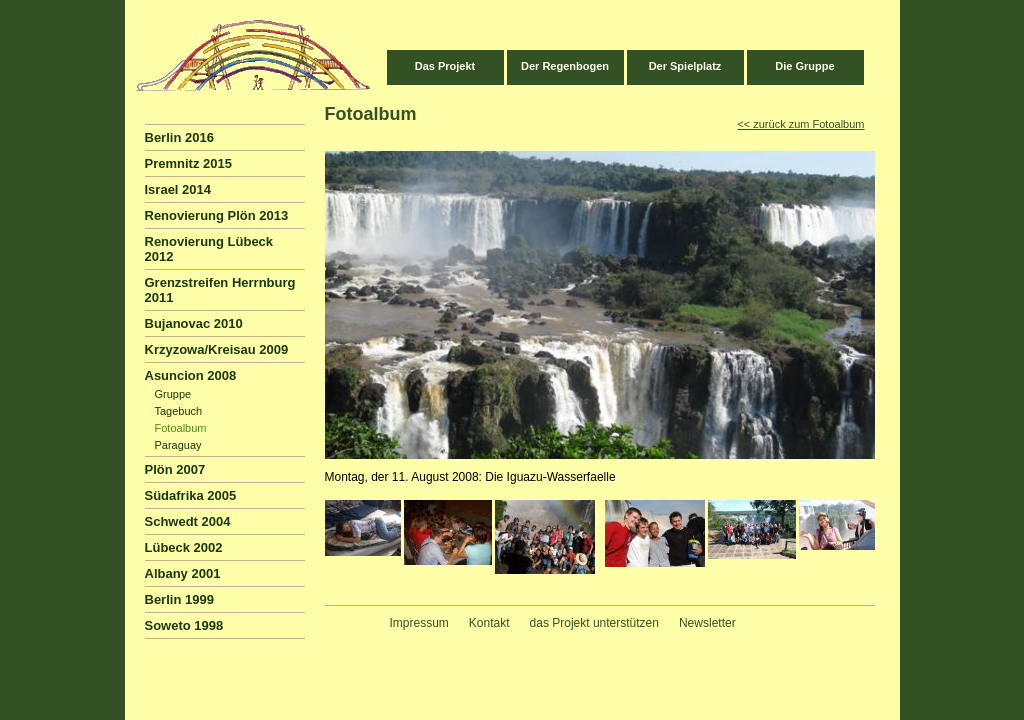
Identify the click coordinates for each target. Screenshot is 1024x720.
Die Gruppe (804, 66)
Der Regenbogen (565, 66)
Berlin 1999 (179, 599)
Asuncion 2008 (191, 375)
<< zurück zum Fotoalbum (800, 124)
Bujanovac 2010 (194, 323)
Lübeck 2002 (184, 547)
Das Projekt (445, 66)
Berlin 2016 (179, 137)
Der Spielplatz (685, 66)
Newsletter (707, 623)
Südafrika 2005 (191, 495)
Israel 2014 (178, 189)
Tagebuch (179, 411)
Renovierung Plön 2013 (217, 215)
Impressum (419, 623)
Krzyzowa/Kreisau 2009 (217, 349)
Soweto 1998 (184, 625)
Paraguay (178, 445)
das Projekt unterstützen (594, 623)
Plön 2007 (175, 469)
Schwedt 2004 (188, 521)
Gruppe (173, 394)
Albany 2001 (183, 573)
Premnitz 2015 (188, 163)
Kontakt (489, 623)
